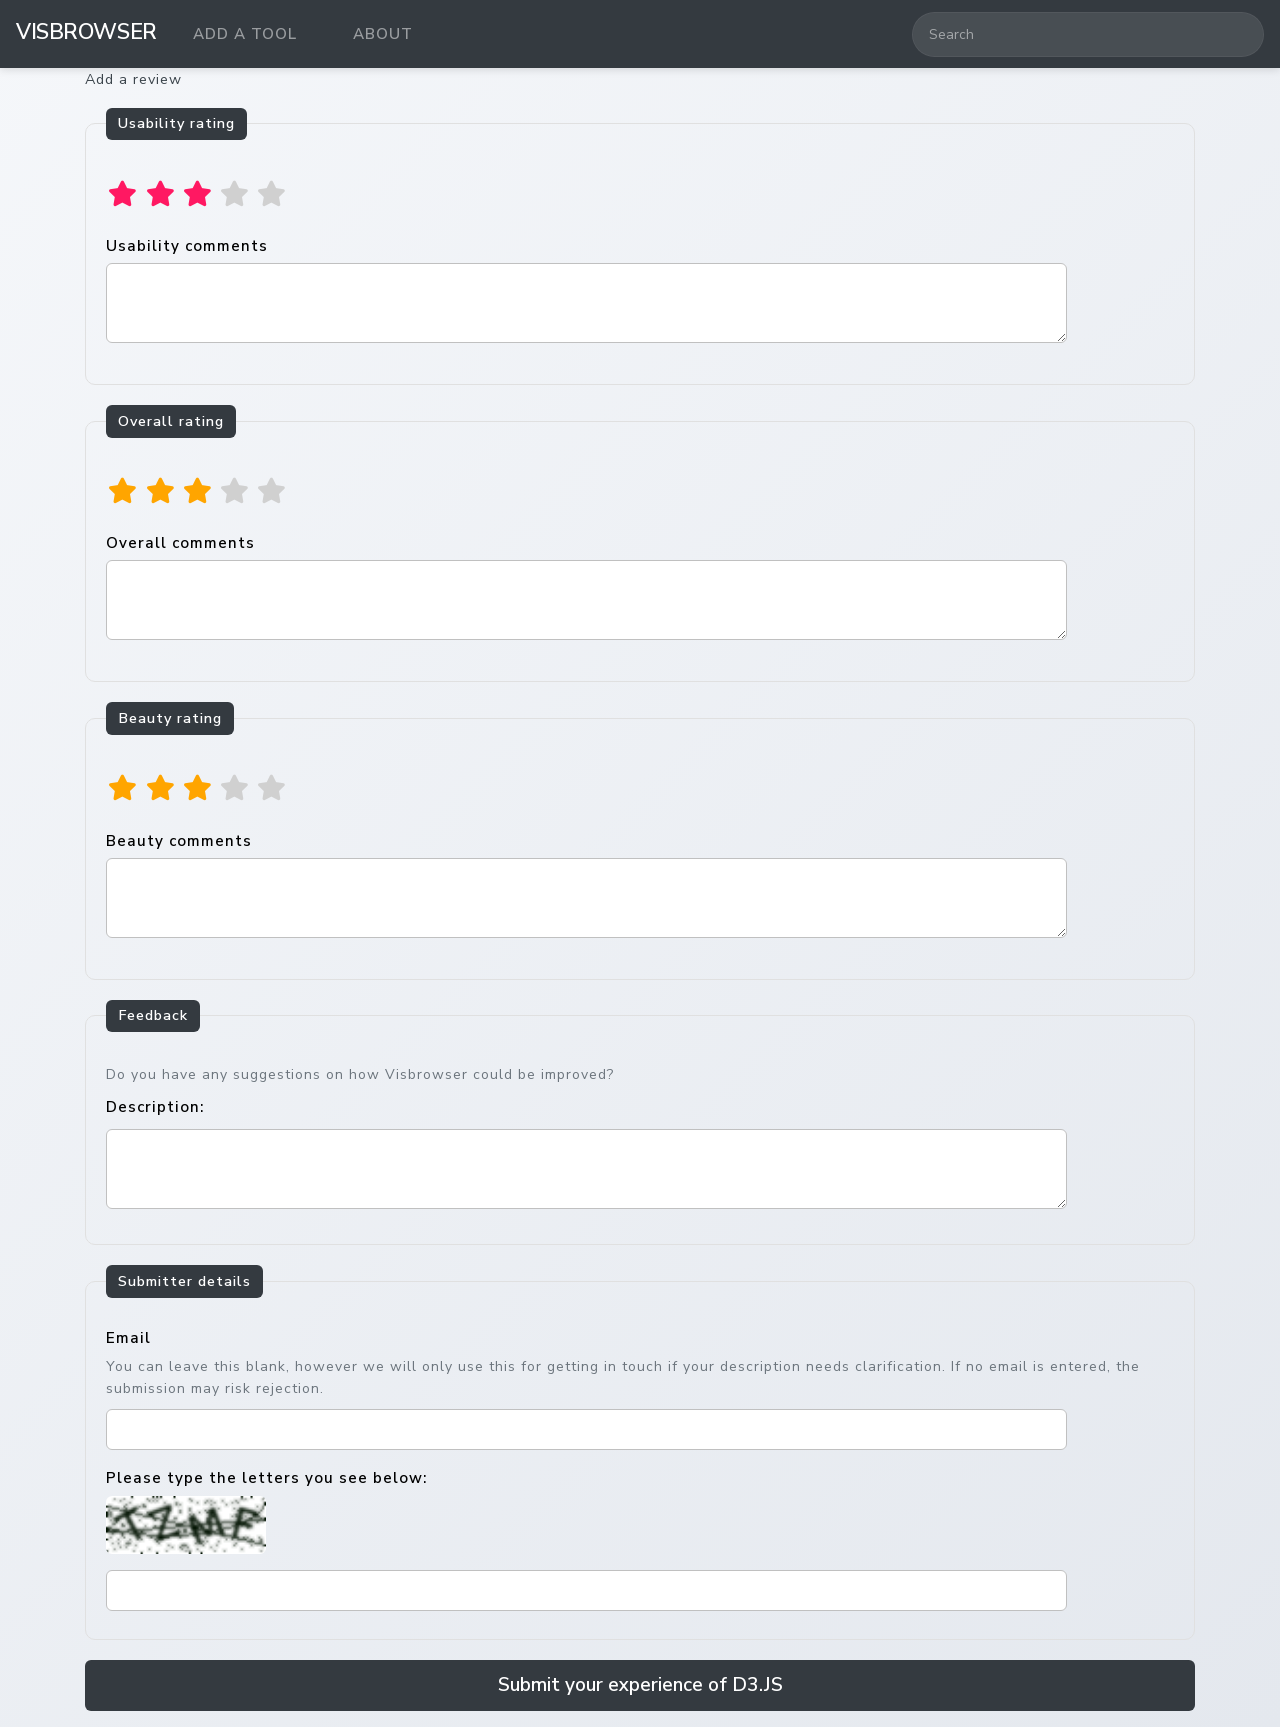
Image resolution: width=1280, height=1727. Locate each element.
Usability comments (586, 289)
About (383, 34)
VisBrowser (86, 32)
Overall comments (586, 586)
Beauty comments (586, 884)
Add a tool (245, 34)
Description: (155, 1107)
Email (128, 1338)
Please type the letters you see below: (266, 1478)
